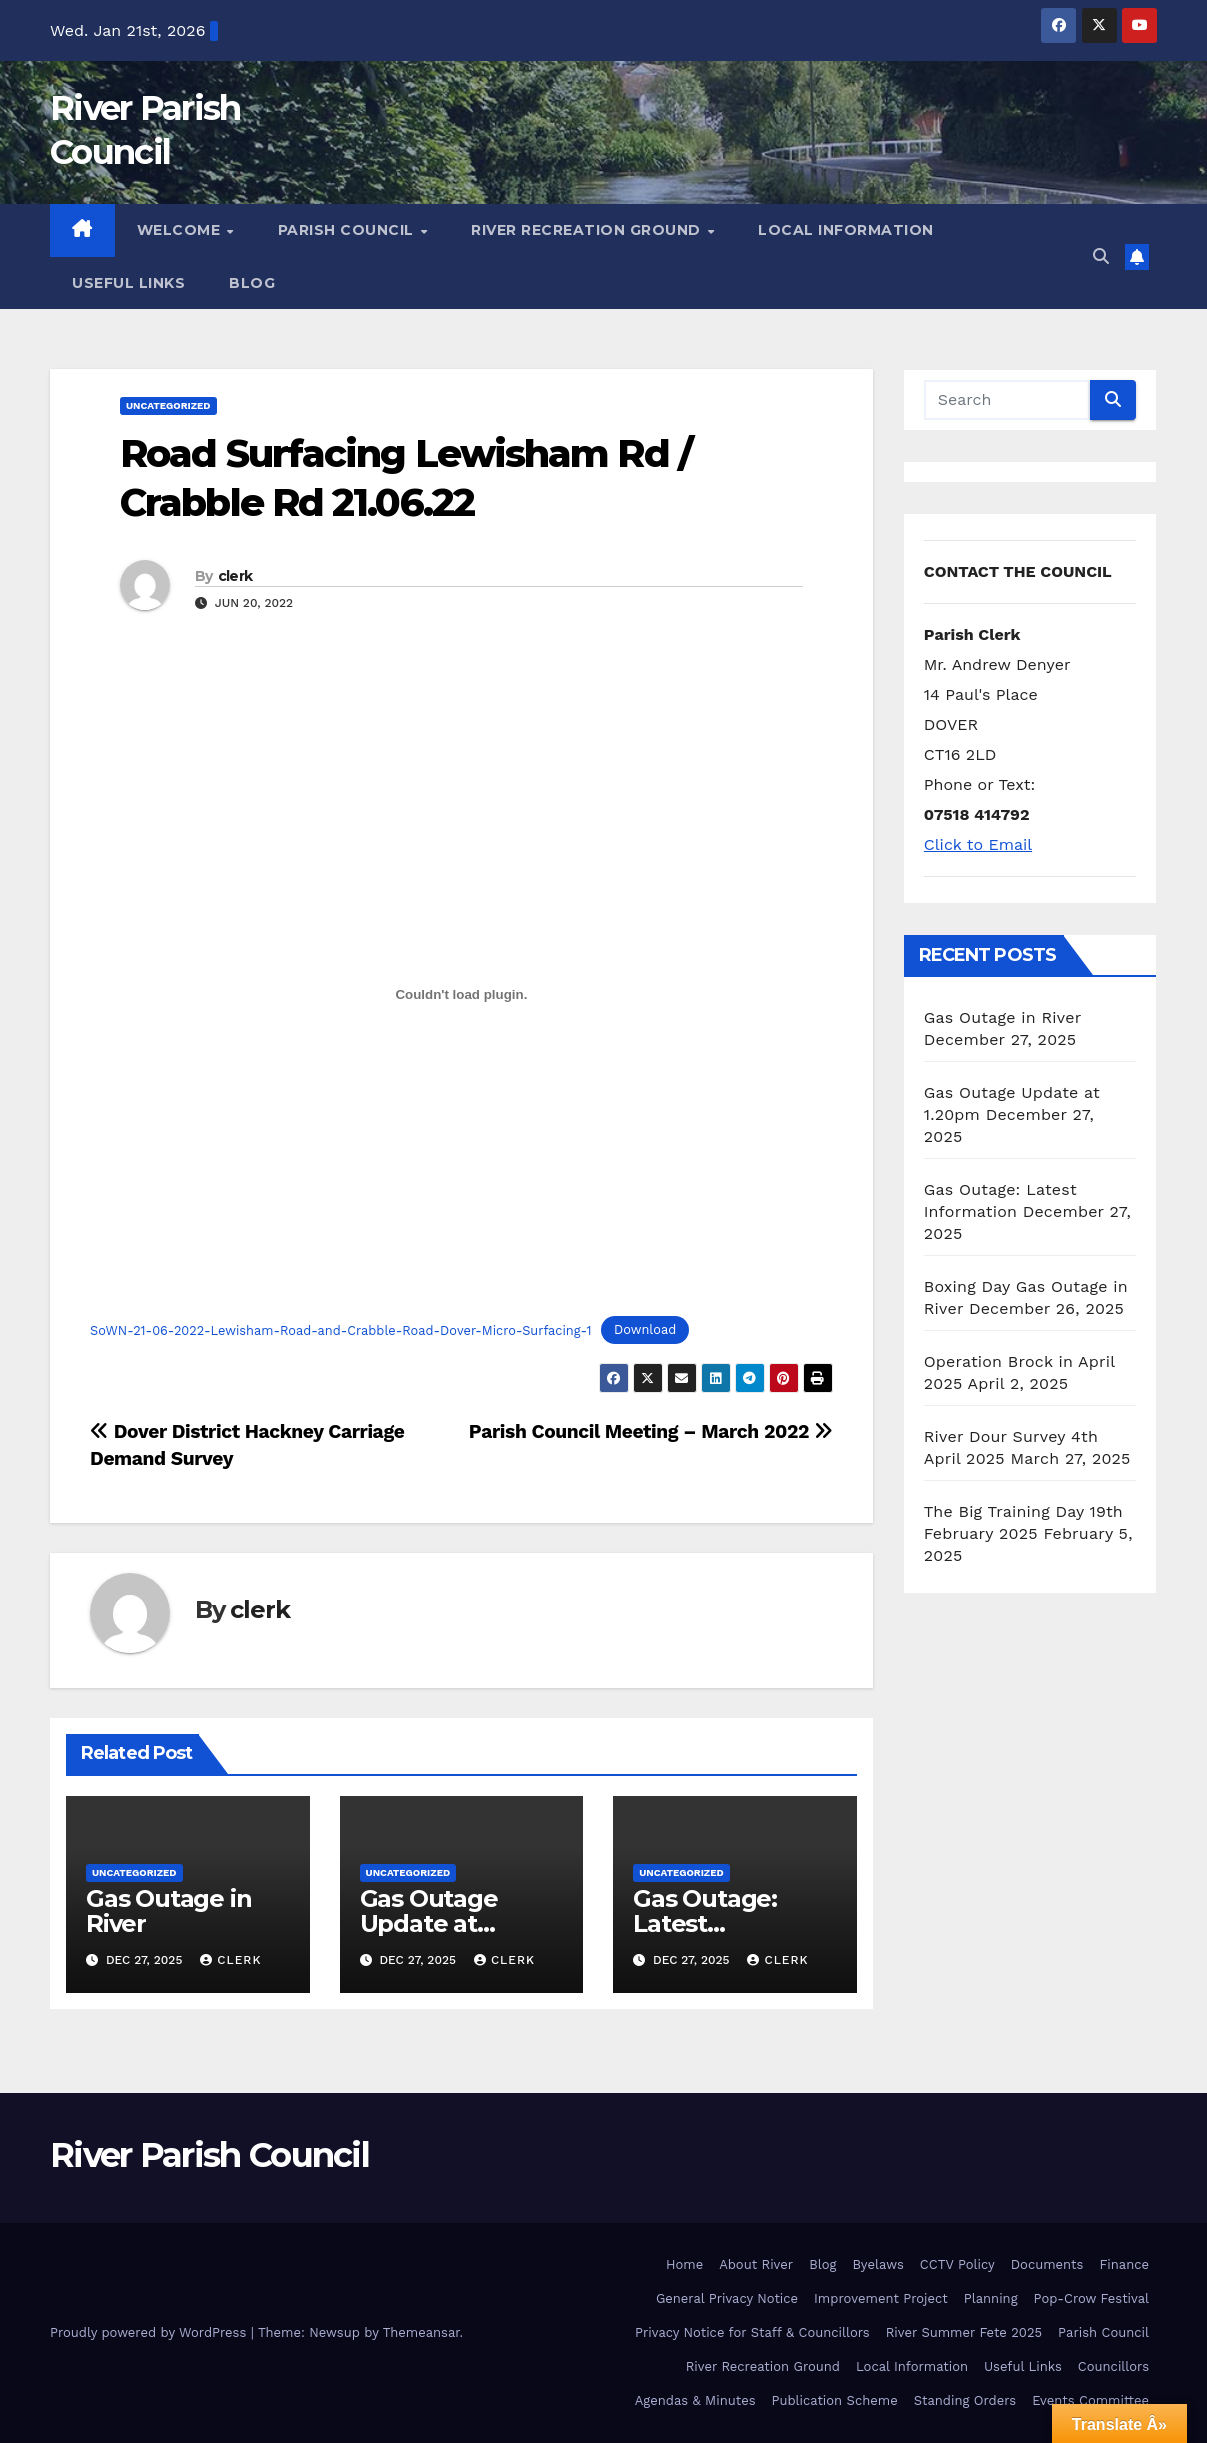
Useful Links (128, 283)
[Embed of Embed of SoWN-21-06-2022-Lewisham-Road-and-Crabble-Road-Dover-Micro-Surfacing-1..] (461, 995)
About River (756, 2264)
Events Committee (1090, 2400)
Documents (1047, 2264)
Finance (1124, 2264)
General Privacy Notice (727, 2298)
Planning (991, 2298)
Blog (252, 283)
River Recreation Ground (588, 230)
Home (684, 2264)
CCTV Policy (957, 2264)
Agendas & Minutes (695, 2400)
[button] (1101, 256)
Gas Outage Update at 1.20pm (429, 1923)
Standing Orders (965, 2400)
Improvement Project (881, 2298)
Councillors (1113, 2366)
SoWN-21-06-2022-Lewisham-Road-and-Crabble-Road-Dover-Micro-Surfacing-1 (341, 1330)
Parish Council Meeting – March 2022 (651, 1431)
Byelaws (877, 2264)
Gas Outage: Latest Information (705, 1923)
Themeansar (421, 2332)
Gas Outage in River (168, 1911)
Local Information (846, 230)
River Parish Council (209, 2155)
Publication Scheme (835, 2400)
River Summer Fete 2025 (964, 2332)
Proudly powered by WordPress (150, 2332)
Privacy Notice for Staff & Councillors (752, 2332)
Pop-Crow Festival (1091, 2298)
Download (645, 1330)
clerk (235, 576)
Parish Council (348, 230)
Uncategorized (168, 405)
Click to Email (978, 844)
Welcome (181, 230)
